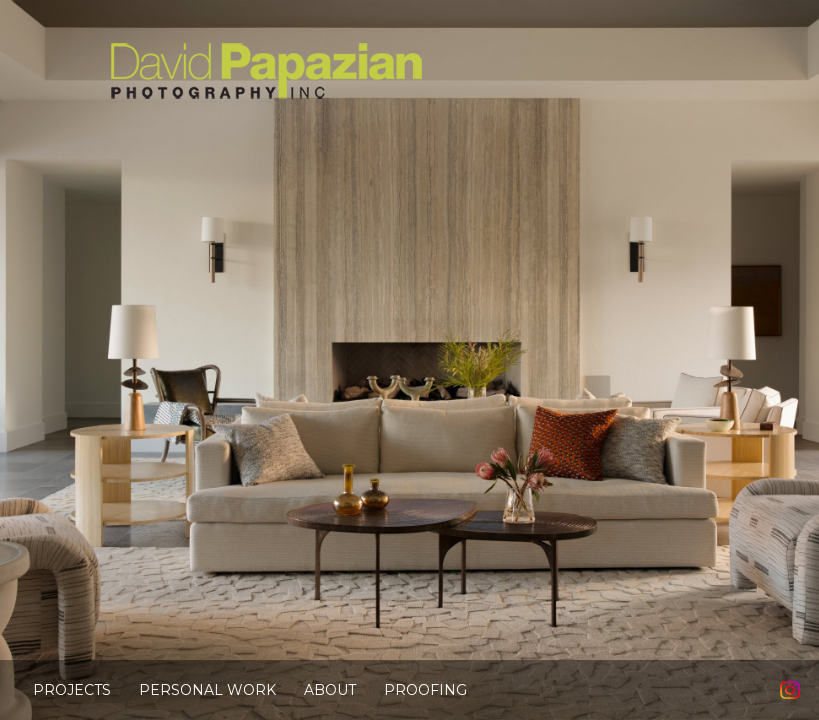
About (330, 690)
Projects (72, 690)
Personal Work (207, 690)
